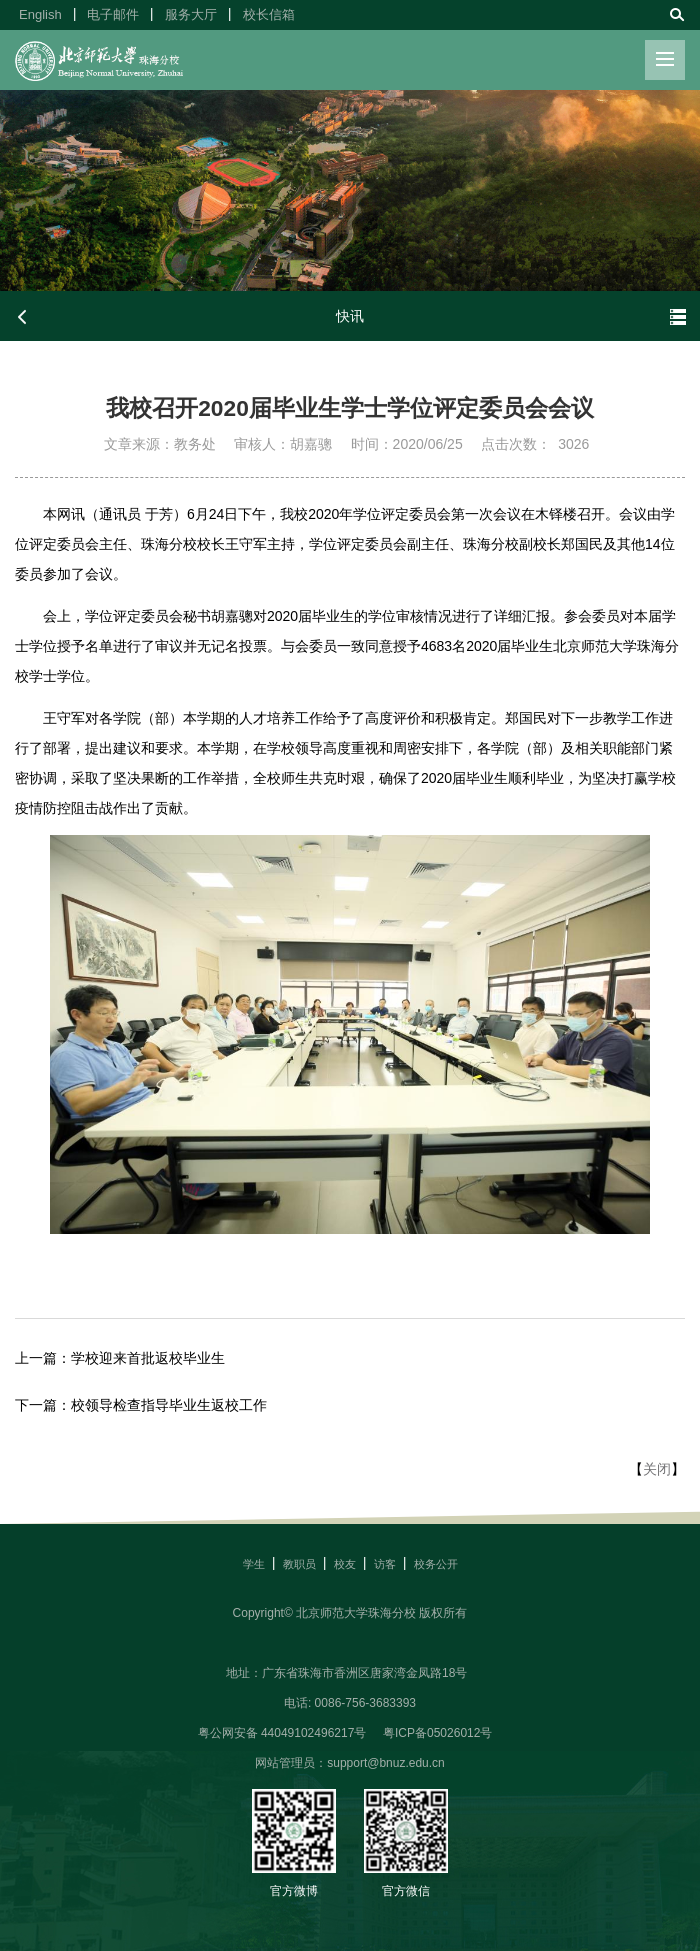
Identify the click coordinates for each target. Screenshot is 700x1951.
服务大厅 (191, 14)
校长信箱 (269, 14)
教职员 (299, 1564)
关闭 (657, 1469)
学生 (254, 1564)
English (40, 14)
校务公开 (436, 1564)
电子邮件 (113, 14)
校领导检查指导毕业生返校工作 (169, 1405)
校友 (345, 1564)
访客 (385, 1564)
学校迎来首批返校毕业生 (148, 1358)
